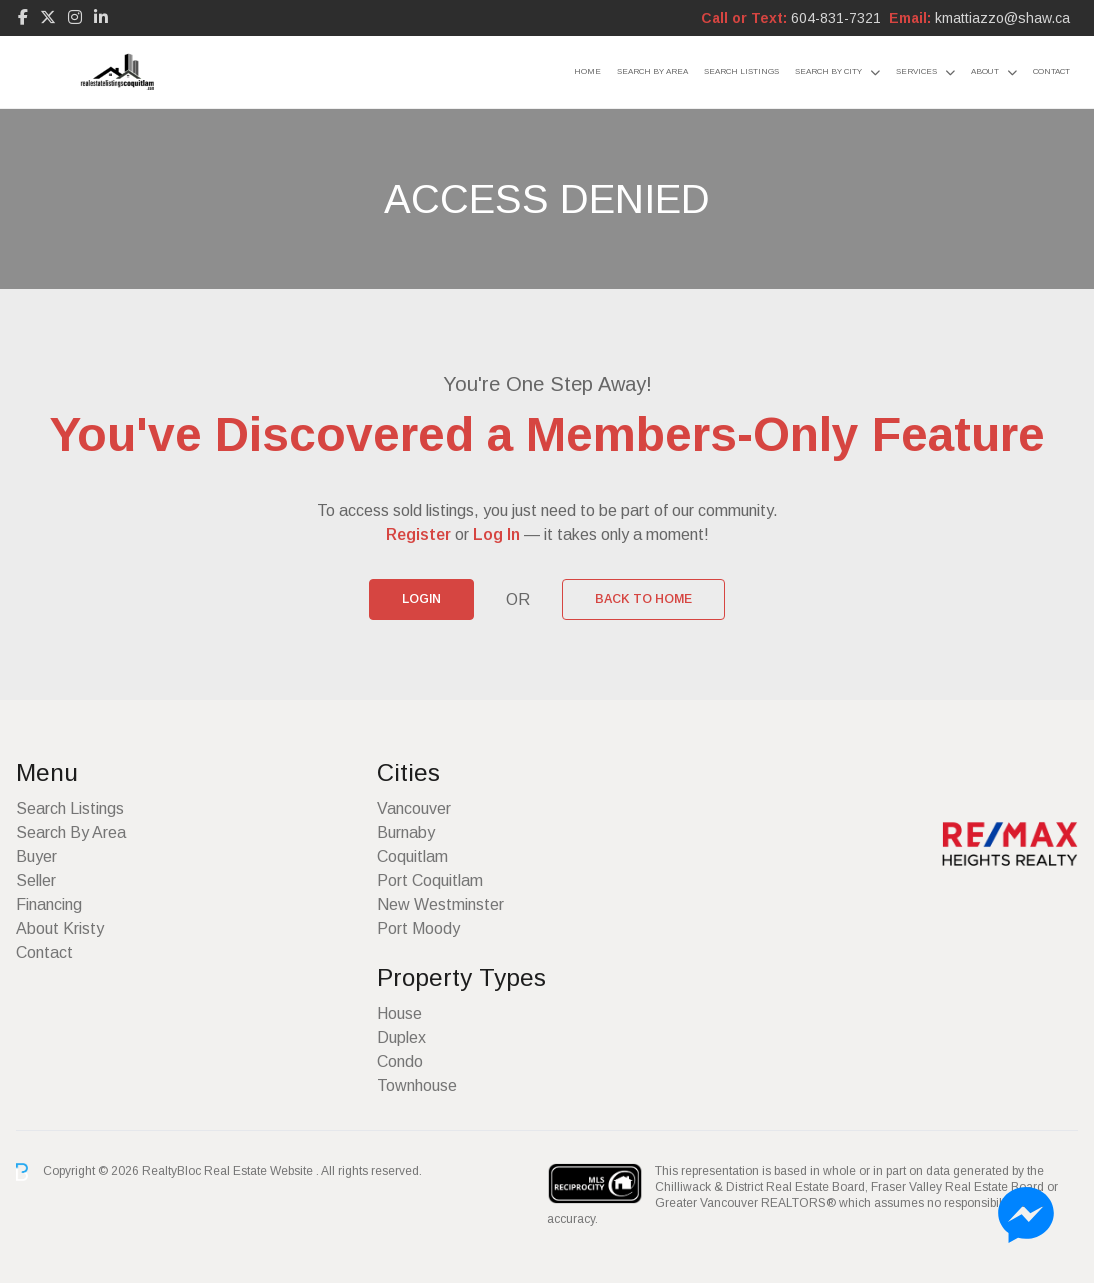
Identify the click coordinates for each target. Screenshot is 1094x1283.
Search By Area (652, 71)
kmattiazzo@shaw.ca (1002, 18)
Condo (400, 1061)
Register (418, 534)
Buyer (36, 856)
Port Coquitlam (430, 880)
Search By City (828, 71)
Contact (1051, 71)
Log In (496, 534)
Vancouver (414, 808)
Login (421, 599)
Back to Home (643, 599)
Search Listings (741, 71)
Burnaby (406, 832)
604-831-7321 (836, 18)
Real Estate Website (260, 1171)
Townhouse (417, 1085)
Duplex (401, 1037)
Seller (36, 880)
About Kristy (60, 928)
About (985, 71)
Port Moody (418, 928)
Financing (49, 904)
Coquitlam (412, 856)
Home (587, 71)
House (399, 1013)
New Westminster (440, 904)
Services (916, 71)
